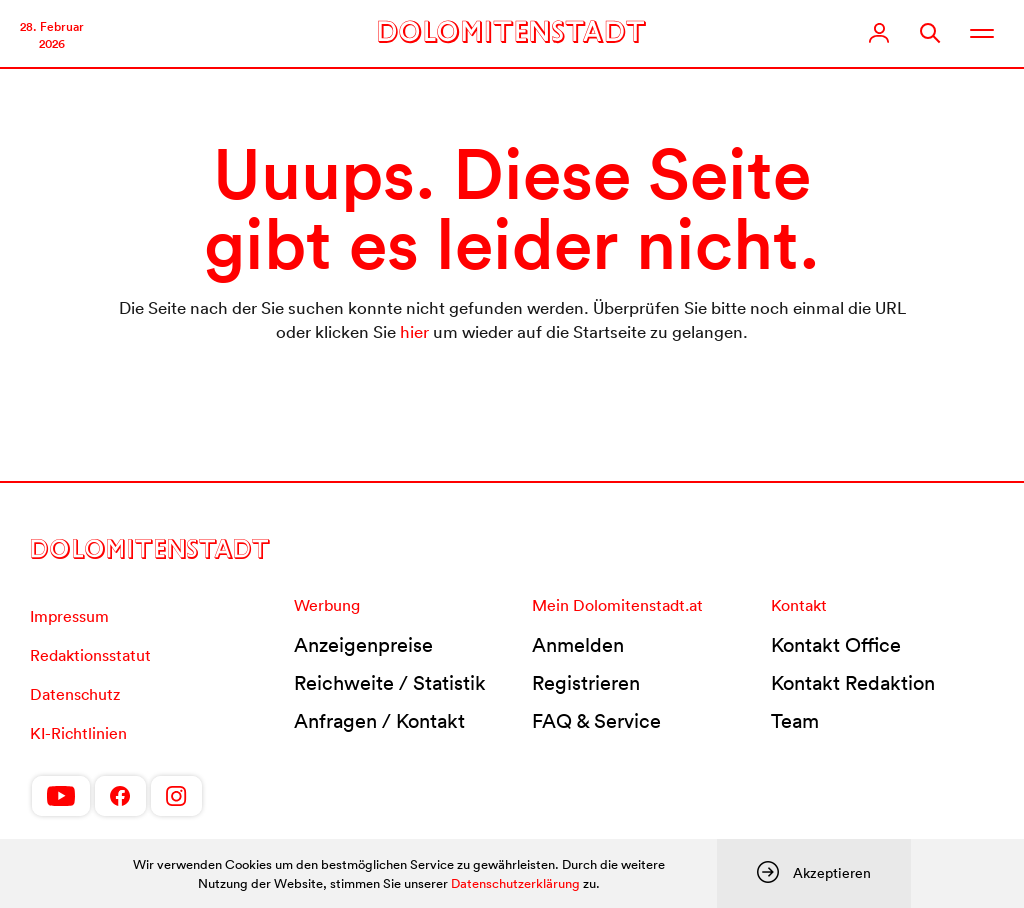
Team (795, 721)
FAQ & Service (596, 721)
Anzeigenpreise (363, 645)
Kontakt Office (836, 645)
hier (414, 331)
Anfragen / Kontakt (379, 721)
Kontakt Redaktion (853, 683)
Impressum (69, 616)
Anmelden (578, 645)
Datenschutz (75, 694)
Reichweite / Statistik (390, 683)
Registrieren (586, 683)
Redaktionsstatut (90, 655)
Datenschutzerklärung (515, 883)
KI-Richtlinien (78, 733)
